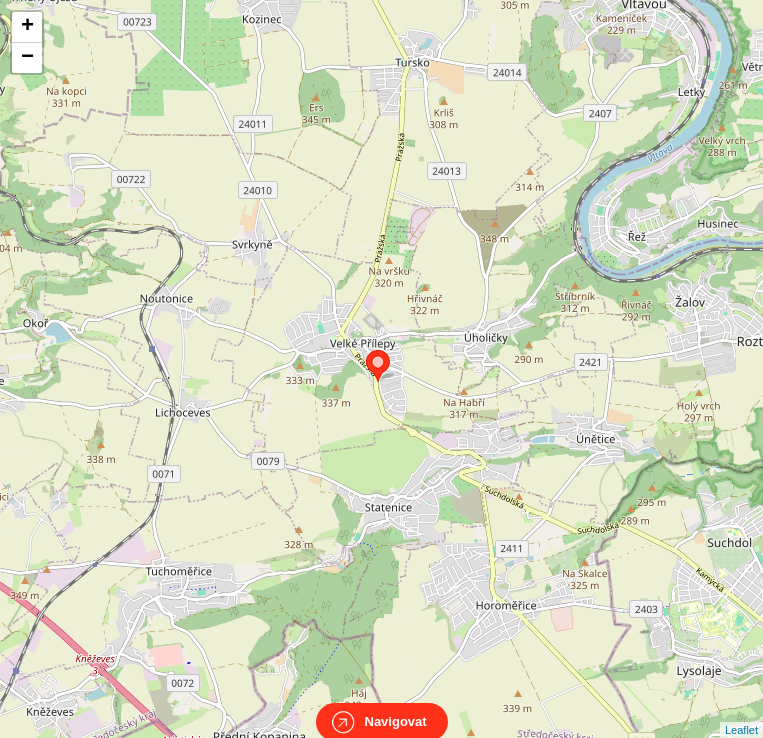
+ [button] (27, 27)
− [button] (27, 58)
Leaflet (741, 712)
